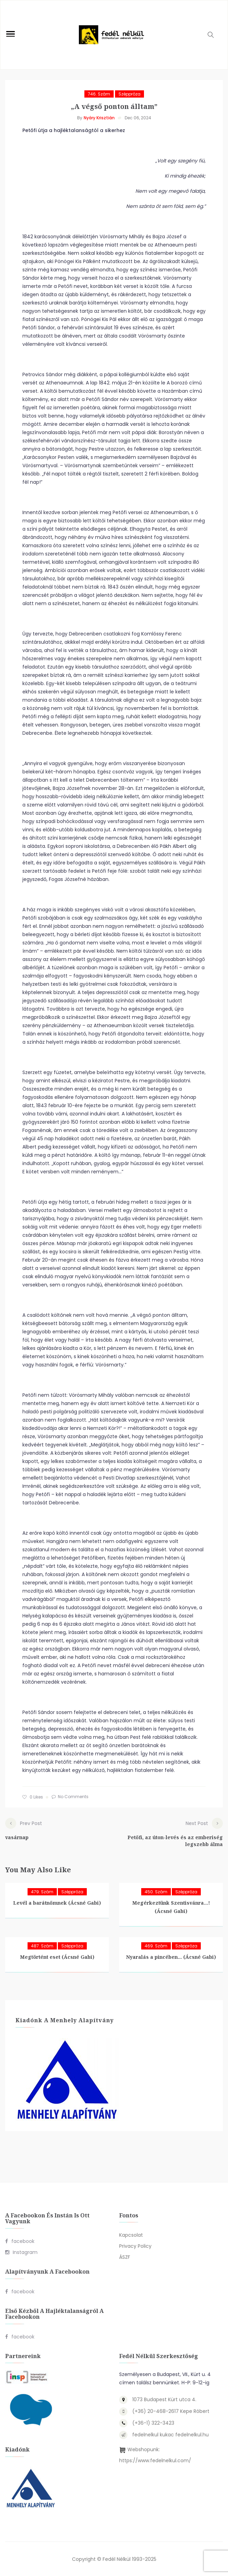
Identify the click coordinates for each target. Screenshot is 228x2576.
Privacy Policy (135, 2245)
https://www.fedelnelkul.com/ (155, 2460)
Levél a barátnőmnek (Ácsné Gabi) (57, 1902)
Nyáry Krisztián (99, 118)
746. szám (99, 94)
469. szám (156, 1945)
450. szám (156, 1891)
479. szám (42, 1891)
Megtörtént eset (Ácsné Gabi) (57, 1956)
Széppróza (129, 94)
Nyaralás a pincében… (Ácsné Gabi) (171, 1956)
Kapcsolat (131, 2234)
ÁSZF (124, 2256)
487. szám (42, 1945)
